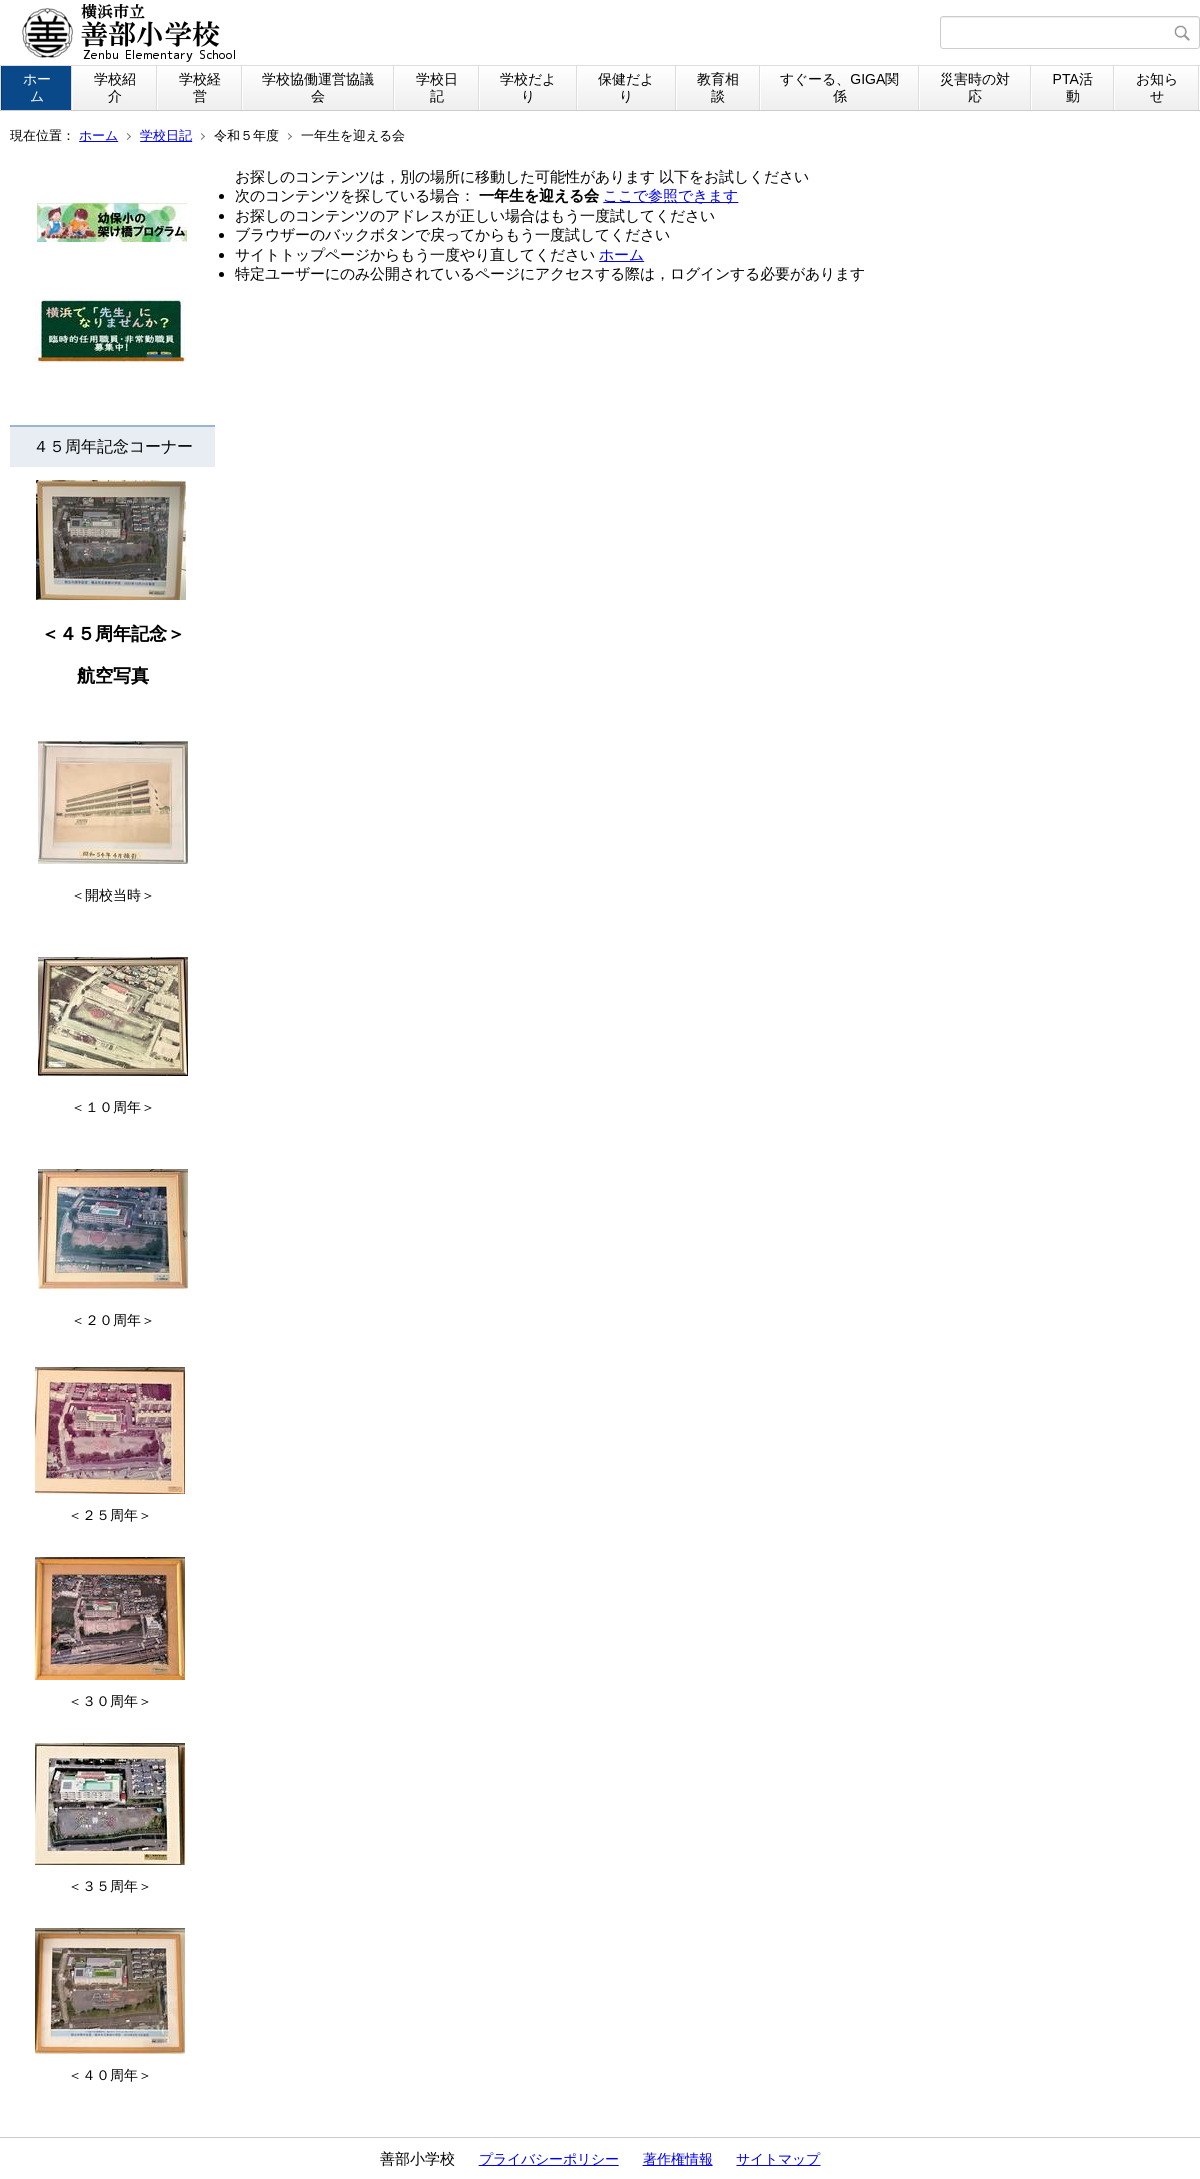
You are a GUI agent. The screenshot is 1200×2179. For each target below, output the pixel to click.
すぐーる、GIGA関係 (839, 87)
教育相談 (718, 87)
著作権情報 (678, 2159)
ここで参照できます (670, 195)
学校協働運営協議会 (318, 87)
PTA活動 (1073, 87)
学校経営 (200, 87)
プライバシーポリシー (549, 2159)
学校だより (528, 87)
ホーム (37, 87)
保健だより (626, 87)
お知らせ (1157, 87)
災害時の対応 (975, 87)
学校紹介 (115, 87)
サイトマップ (778, 2159)
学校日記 (437, 87)
